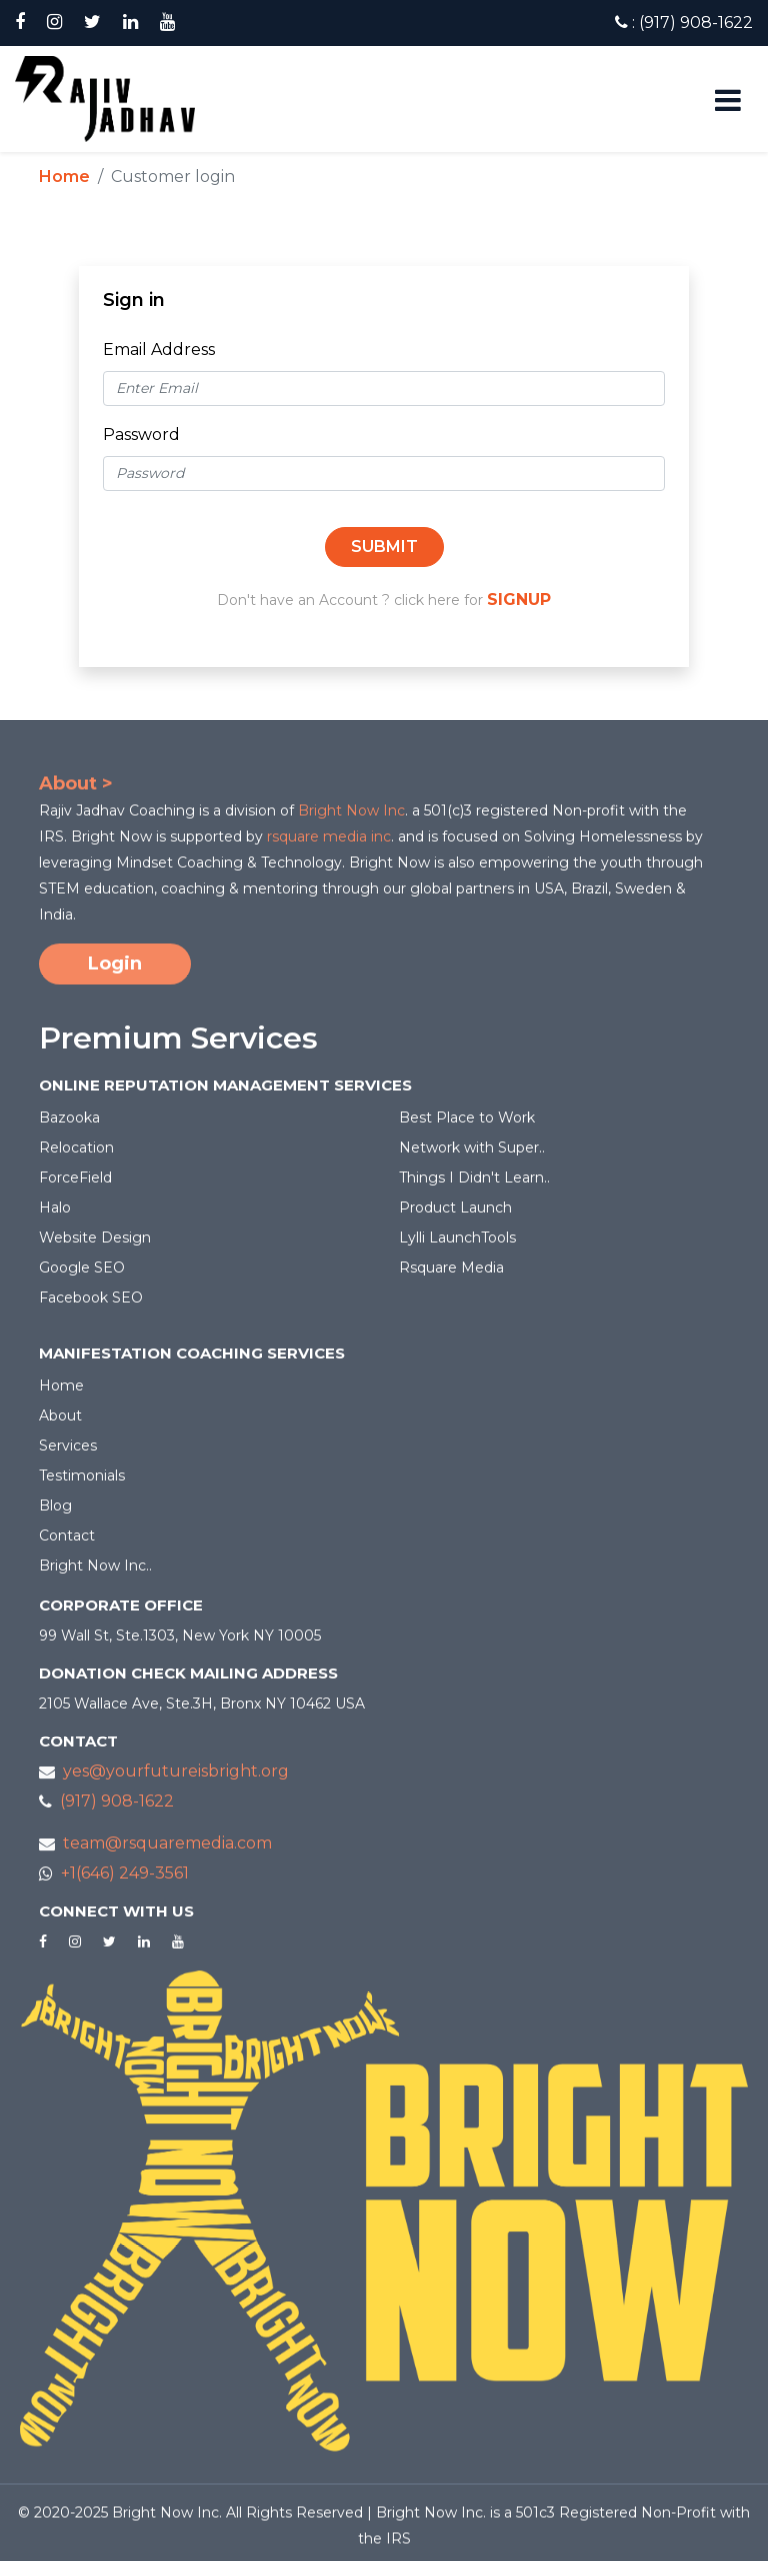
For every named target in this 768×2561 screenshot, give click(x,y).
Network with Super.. (472, 1155)
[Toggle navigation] (721, 99)
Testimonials (82, 1483)
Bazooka (69, 1125)
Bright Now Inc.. (95, 1573)
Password (141, 434)
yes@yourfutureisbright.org (176, 1778)
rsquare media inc (329, 844)
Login (115, 971)
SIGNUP (519, 599)
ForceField (75, 1185)
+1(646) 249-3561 (125, 1880)
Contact (67, 1543)
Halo (55, 1215)
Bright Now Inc (351, 818)
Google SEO (82, 1275)
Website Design (95, 1245)
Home (64, 176)
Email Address (159, 349)
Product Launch (455, 1215)
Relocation (76, 1155)
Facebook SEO (91, 1305)
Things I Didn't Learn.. (474, 1185)
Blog (55, 1513)
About (60, 1423)
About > (76, 791)
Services (68, 1453)
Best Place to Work (467, 1125)
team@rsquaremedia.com (167, 1850)
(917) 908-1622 (117, 1808)
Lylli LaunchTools (457, 1245)
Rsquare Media (451, 1275)
